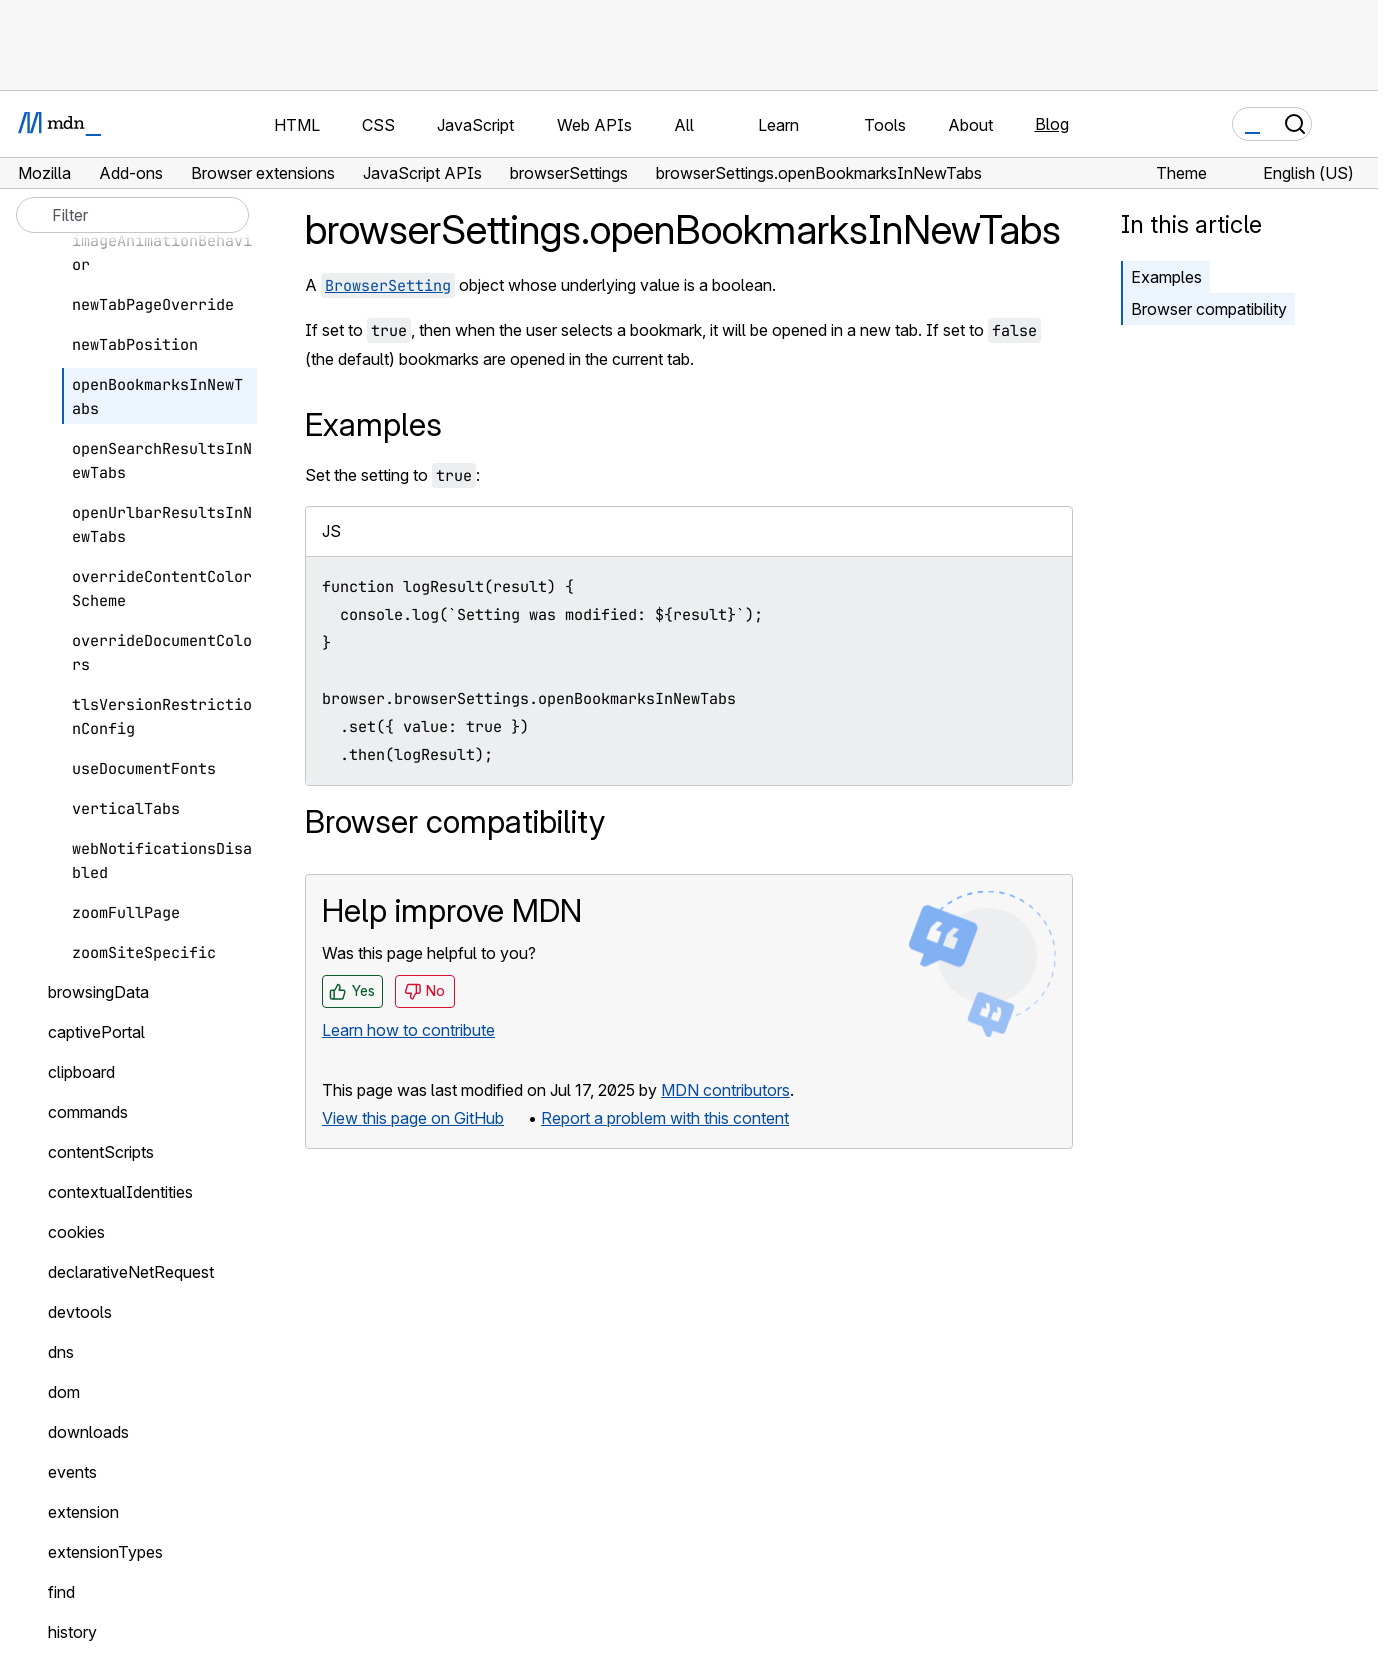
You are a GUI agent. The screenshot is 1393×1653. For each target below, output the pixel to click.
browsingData (98, 992)
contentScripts (101, 1152)
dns (61, 1352)
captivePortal (96, 1032)
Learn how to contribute (408, 1030)
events (72, 1472)
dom (64, 1392)
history (72, 1632)
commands (88, 1112)
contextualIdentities (120, 1192)
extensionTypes (105, 1552)
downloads (88, 1432)
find (61, 1592)
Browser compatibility (1209, 309)
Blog (1052, 124)
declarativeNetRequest (131, 1272)
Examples (1166, 277)
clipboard (81, 1072)
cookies (76, 1232)
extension (83, 1512)
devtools (80, 1312)
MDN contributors (725, 1090)
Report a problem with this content (665, 1118)
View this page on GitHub (413, 1118)
